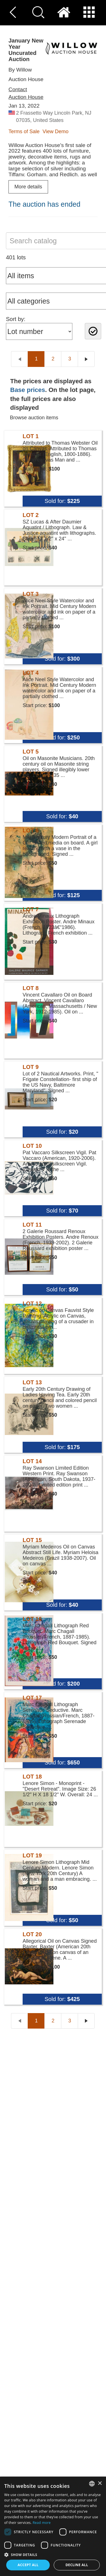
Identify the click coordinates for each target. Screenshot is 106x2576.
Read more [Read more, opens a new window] (42, 2522)
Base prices (27, 389)
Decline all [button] (77, 2564)
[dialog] (53, 2526)
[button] (53, 2554)
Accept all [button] (28, 2564)
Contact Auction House (26, 93)
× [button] (100, 2483)
